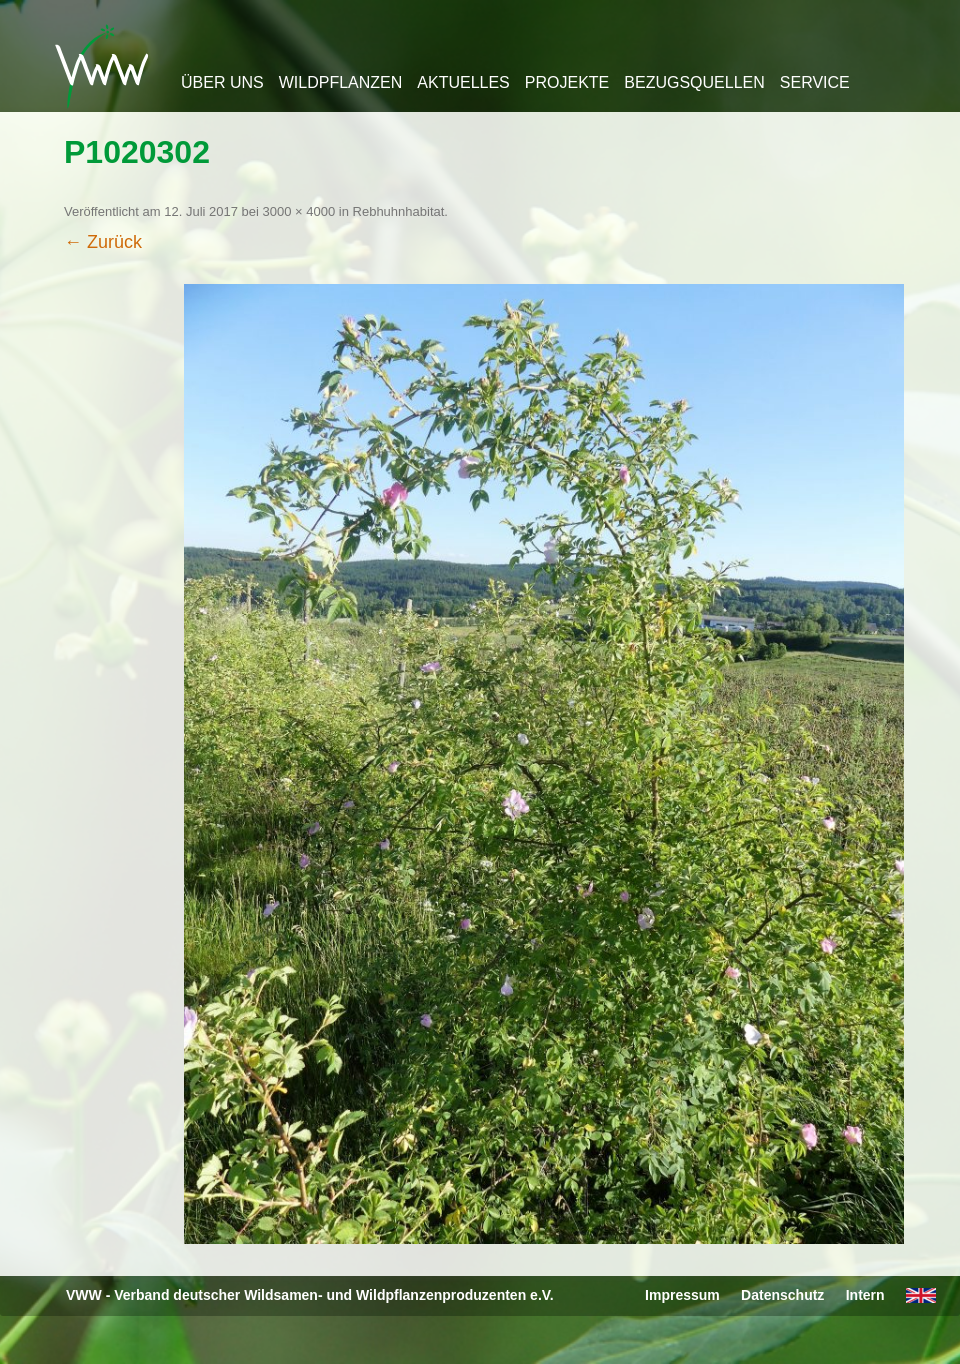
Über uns (222, 82)
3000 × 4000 (299, 211)
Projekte (567, 82)
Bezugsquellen (694, 82)
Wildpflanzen (341, 82)
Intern (865, 1295)
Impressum (682, 1295)
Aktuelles (463, 82)
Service (815, 82)
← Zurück (103, 242)
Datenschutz (782, 1295)
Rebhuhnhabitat (399, 211)
